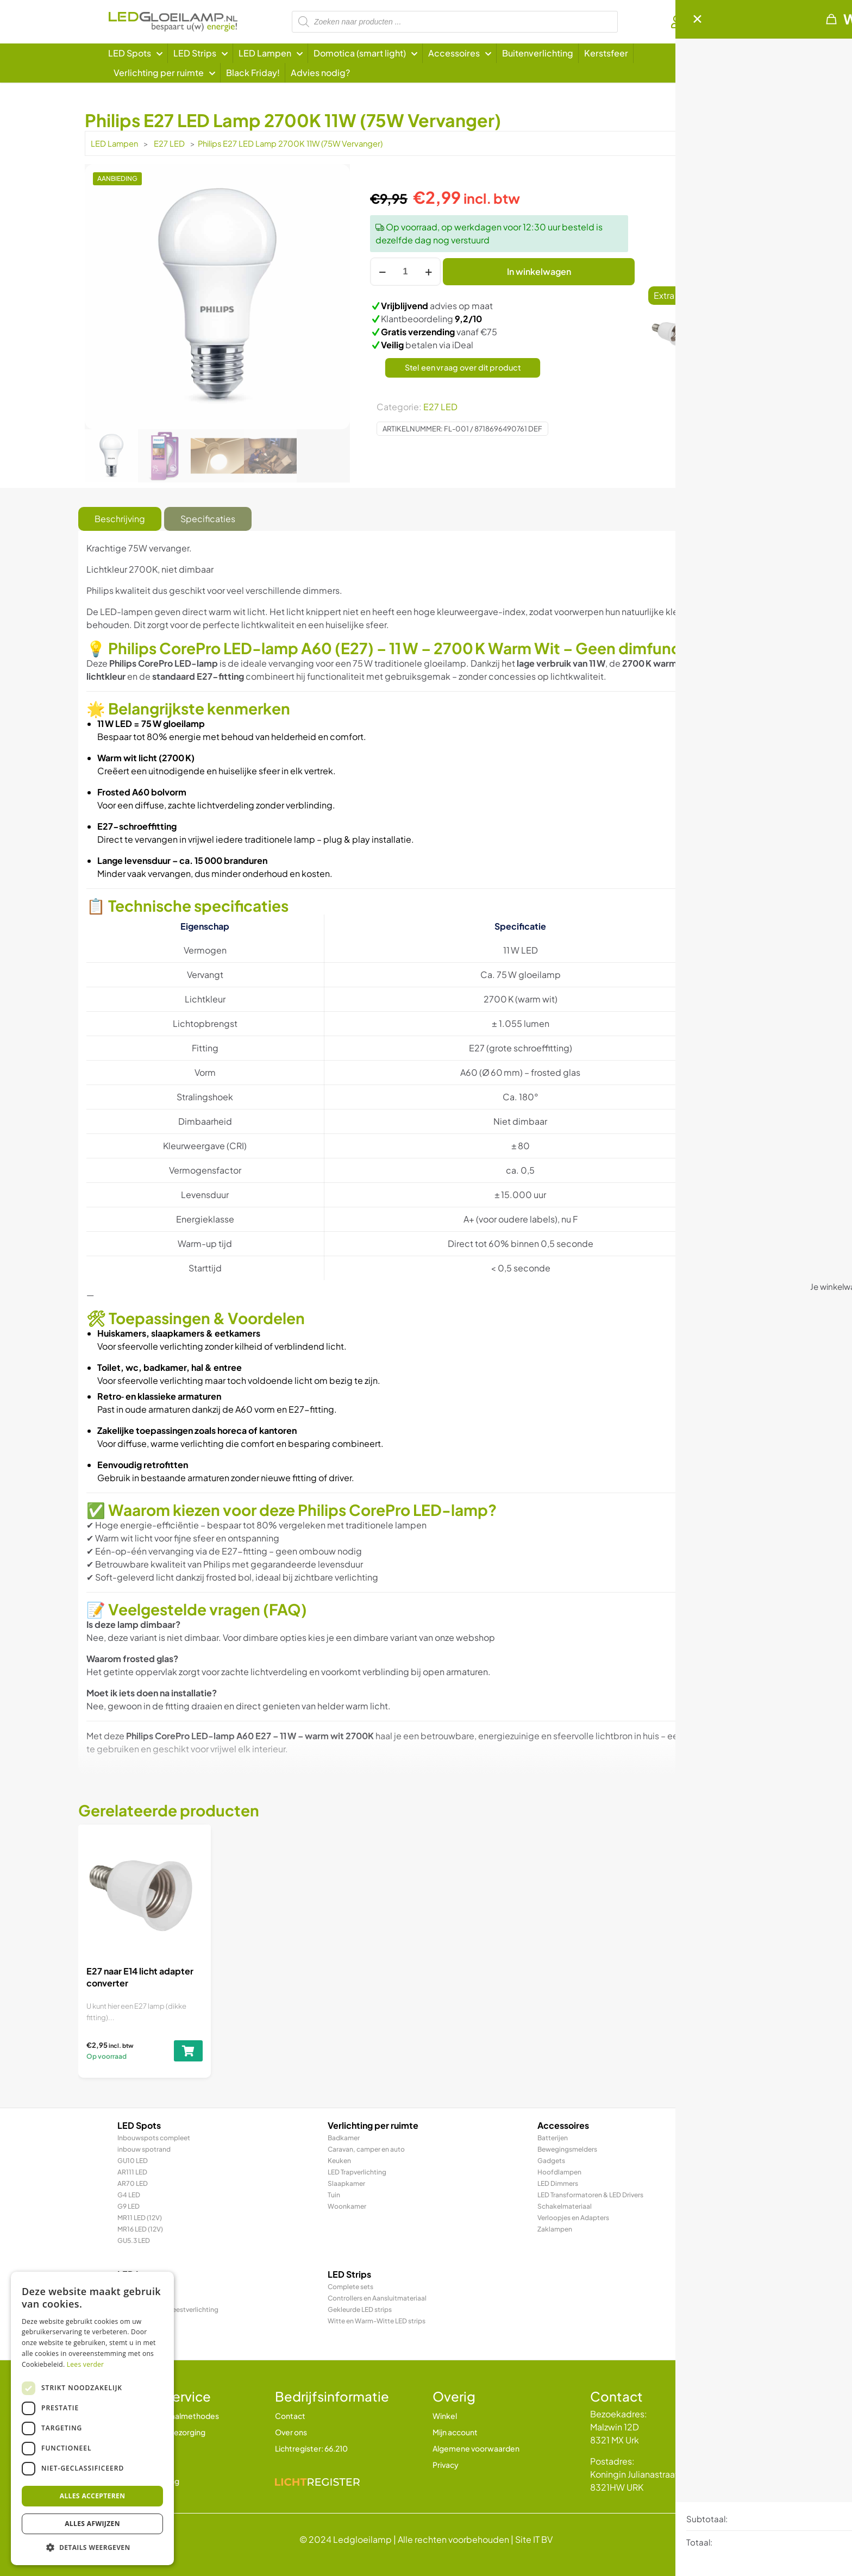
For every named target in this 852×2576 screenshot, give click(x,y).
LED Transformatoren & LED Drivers (590, 2195)
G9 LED (128, 2206)
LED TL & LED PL (141, 2321)
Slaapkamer (346, 2183)
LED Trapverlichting (357, 2172)
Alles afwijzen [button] (92, 2523)
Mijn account (455, 2432)
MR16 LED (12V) (140, 2229)
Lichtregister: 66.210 (311, 2448)
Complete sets (350, 2287)
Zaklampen (554, 2229)
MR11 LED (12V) (139, 2218)
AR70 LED (132, 2183)
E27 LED (169, 143)
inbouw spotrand (144, 2149)
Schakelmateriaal (564, 2206)
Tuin (334, 2195)
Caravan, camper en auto (366, 2149)
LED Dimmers (557, 2183)
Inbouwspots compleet (153, 2138)
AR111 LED (132, 2172)
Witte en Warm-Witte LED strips (376, 2321)
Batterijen (552, 2138)
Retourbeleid (141, 2448)
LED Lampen (114, 143)
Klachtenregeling (148, 2481)
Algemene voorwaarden (476, 2448)
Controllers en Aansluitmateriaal (377, 2298)
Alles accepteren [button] (93, 2495)
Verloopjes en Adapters (573, 2218)
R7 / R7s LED (136, 2332)
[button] (92, 2547)
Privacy (446, 2465)
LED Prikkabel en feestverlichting (167, 2309)
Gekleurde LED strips (360, 2309)
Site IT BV (534, 2539)
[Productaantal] (405, 272)
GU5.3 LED (133, 2240)
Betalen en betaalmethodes (168, 2416)
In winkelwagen (539, 271)
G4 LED (128, 2195)
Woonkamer (347, 2206)
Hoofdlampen (559, 2172)
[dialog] (92, 2418)
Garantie (133, 2465)
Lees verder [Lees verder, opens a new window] (85, 2364)
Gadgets (551, 2161)
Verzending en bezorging (161, 2432)
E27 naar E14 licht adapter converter (735, 316)
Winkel (445, 2416)
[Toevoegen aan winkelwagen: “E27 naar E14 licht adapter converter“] (736, 345)
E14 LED (129, 2298)
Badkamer (344, 2138)
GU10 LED (132, 2161)
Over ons (291, 2432)
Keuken (339, 2161)
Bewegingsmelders (567, 2149)
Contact (290, 2416)
